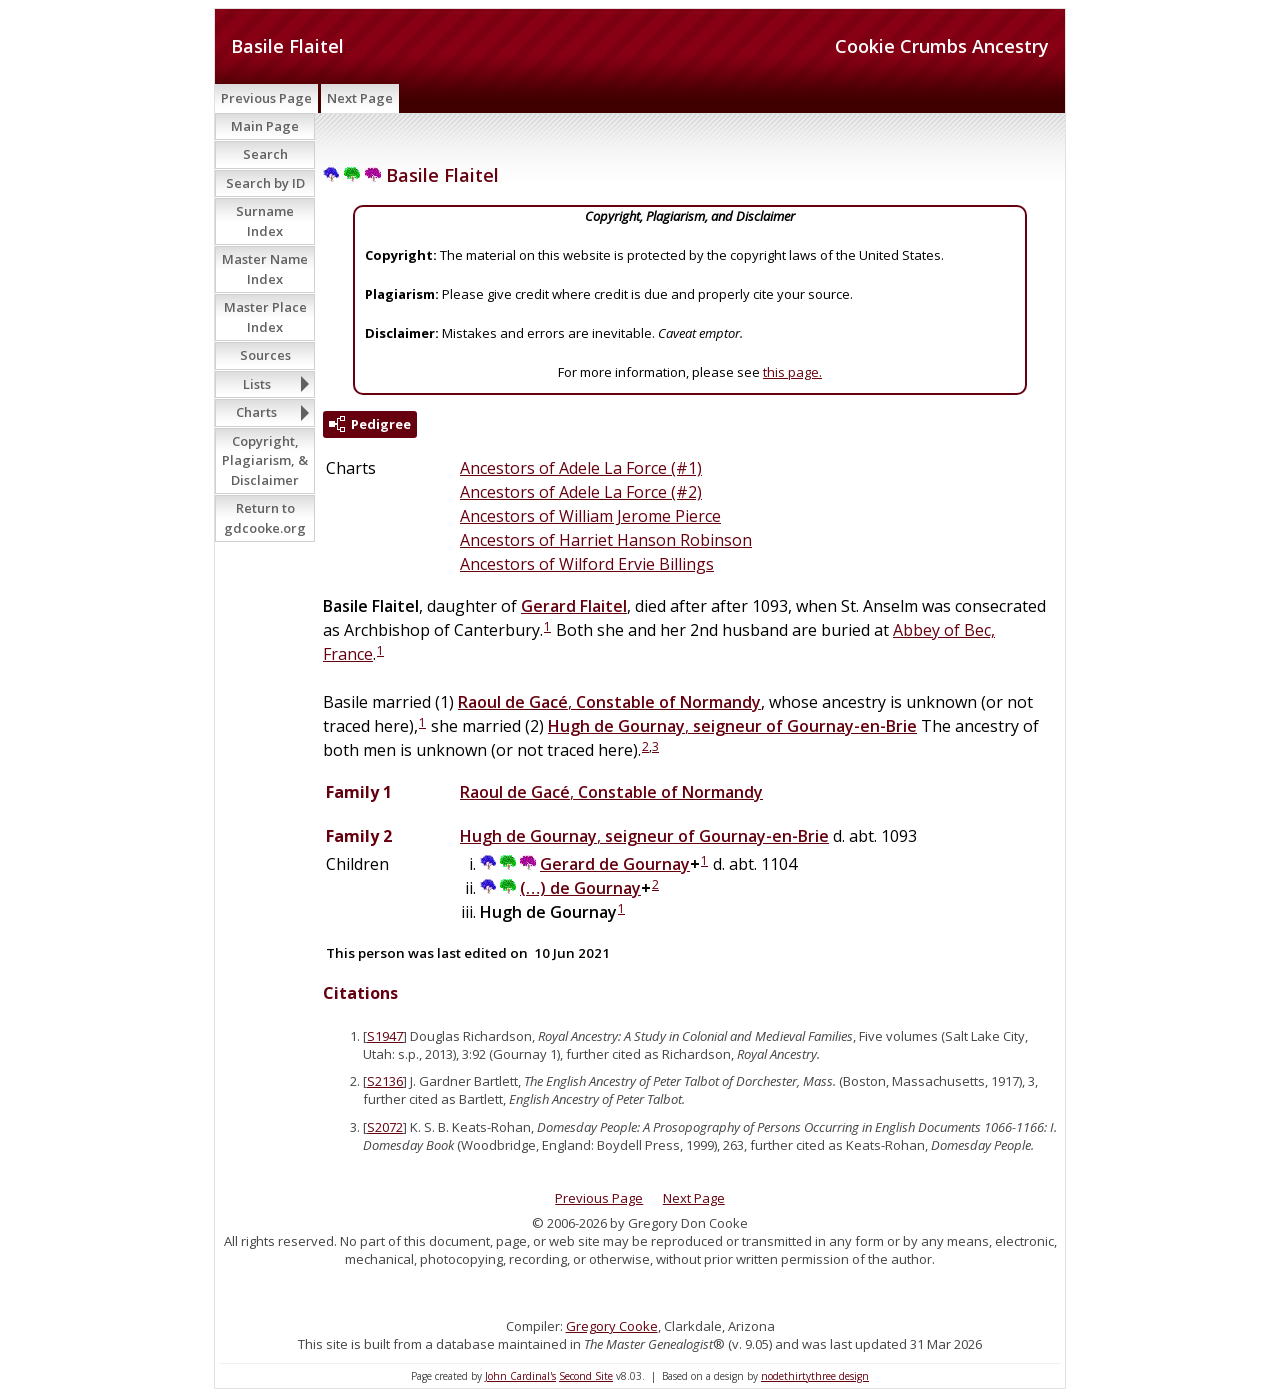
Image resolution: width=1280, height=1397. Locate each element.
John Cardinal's (520, 1376)
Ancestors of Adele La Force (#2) (581, 492)
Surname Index (265, 221)
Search (265, 154)
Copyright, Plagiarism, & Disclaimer (265, 460)
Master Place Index (265, 317)
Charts (256, 412)
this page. (792, 372)
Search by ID (265, 183)
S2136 (385, 1081)
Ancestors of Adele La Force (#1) (581, 468)
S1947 (385, 1036)
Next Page (360, 98)
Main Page (265, 126)
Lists (257, 384)
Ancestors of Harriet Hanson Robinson (606, 540)
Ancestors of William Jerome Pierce (590, 516)
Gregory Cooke (612, 1326)
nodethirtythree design (815, 1376)
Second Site (586, 1376)
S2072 (385, 1127)
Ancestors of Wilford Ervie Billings (587, 564)
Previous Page (266, 98)
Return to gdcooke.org (265, 518)
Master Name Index (265, 269)
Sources (265, 355)
